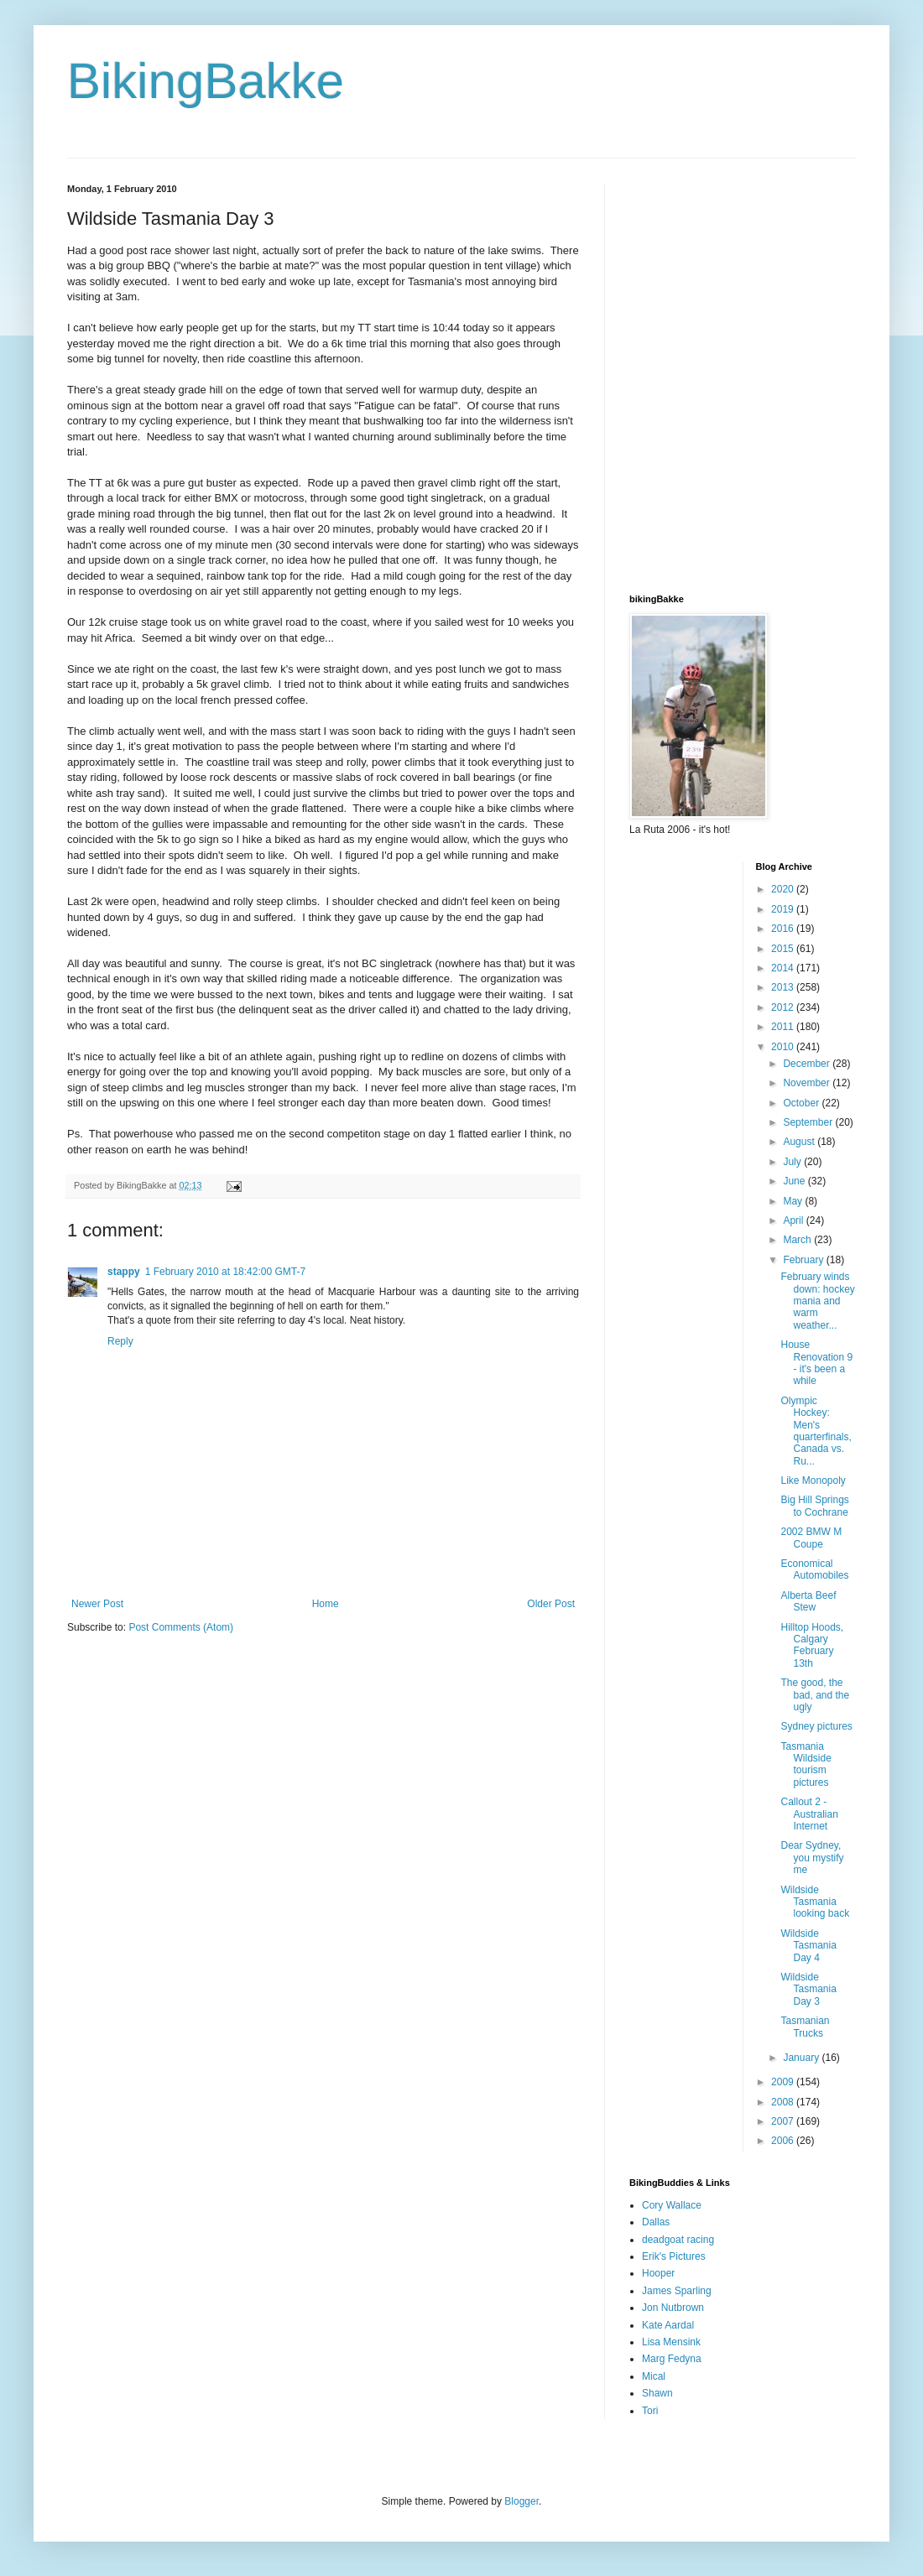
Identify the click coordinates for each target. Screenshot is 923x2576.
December (807, 1063)
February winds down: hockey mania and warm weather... (817, 1301)
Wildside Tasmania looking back (814, 1902)
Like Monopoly (812, 1480)
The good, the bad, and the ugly (814, 1695)
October (802, 1103)
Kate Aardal (668, 2325)
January (802, 2057)
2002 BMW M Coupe (811, 1537)
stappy (123, 1272)
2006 (783, 2141)
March (798, 1240)
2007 (783, 2121)
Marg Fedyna (671, 2359)
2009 (783, 2082)
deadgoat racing (678, 2240)
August (800, 1141)
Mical (653, 2376)
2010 (783, 1047)
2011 (783, 1027)
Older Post (551, 1604)
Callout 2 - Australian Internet (808, 1814)
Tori (650, 2411)
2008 (783, 2102)
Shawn (657, 2393)
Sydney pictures (816, 1726)
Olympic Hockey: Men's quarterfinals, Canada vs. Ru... (815, 1431)
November (807, 1083)
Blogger (521, 2501)
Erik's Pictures (674, 2256)
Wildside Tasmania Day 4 (808, 1946)
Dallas (656, 2222)
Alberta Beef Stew (808, 1601)
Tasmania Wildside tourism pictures (805, 1764)
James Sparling (677, 2291)
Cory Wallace (671, 2205)
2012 (783, 1007)
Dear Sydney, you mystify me (811, 1858)
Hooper (658, 2273)
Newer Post (97, 1604)
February (804, 1260)
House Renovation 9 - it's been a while (816, 1363)
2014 (783, 968)
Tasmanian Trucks (804, 2026)
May (794, 1201)
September (809, 1122)
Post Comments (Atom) (180, 1627)
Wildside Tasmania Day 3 (808, 1989)
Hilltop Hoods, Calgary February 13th (811, 1645)
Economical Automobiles (814, 1569)
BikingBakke (205, 81)
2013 (783, 987)
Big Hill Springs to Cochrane (814, 1505)
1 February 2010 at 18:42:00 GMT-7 (225, 1272)
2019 (783, 909)
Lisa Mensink (671, 2342)
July (793, 1162)
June (795, 1181)
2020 (783, 889)
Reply (120, 1341)
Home (325, 1604)
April (794, 1220)
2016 (783, 928)
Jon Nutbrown (673, 2307)
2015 (783, 949)
